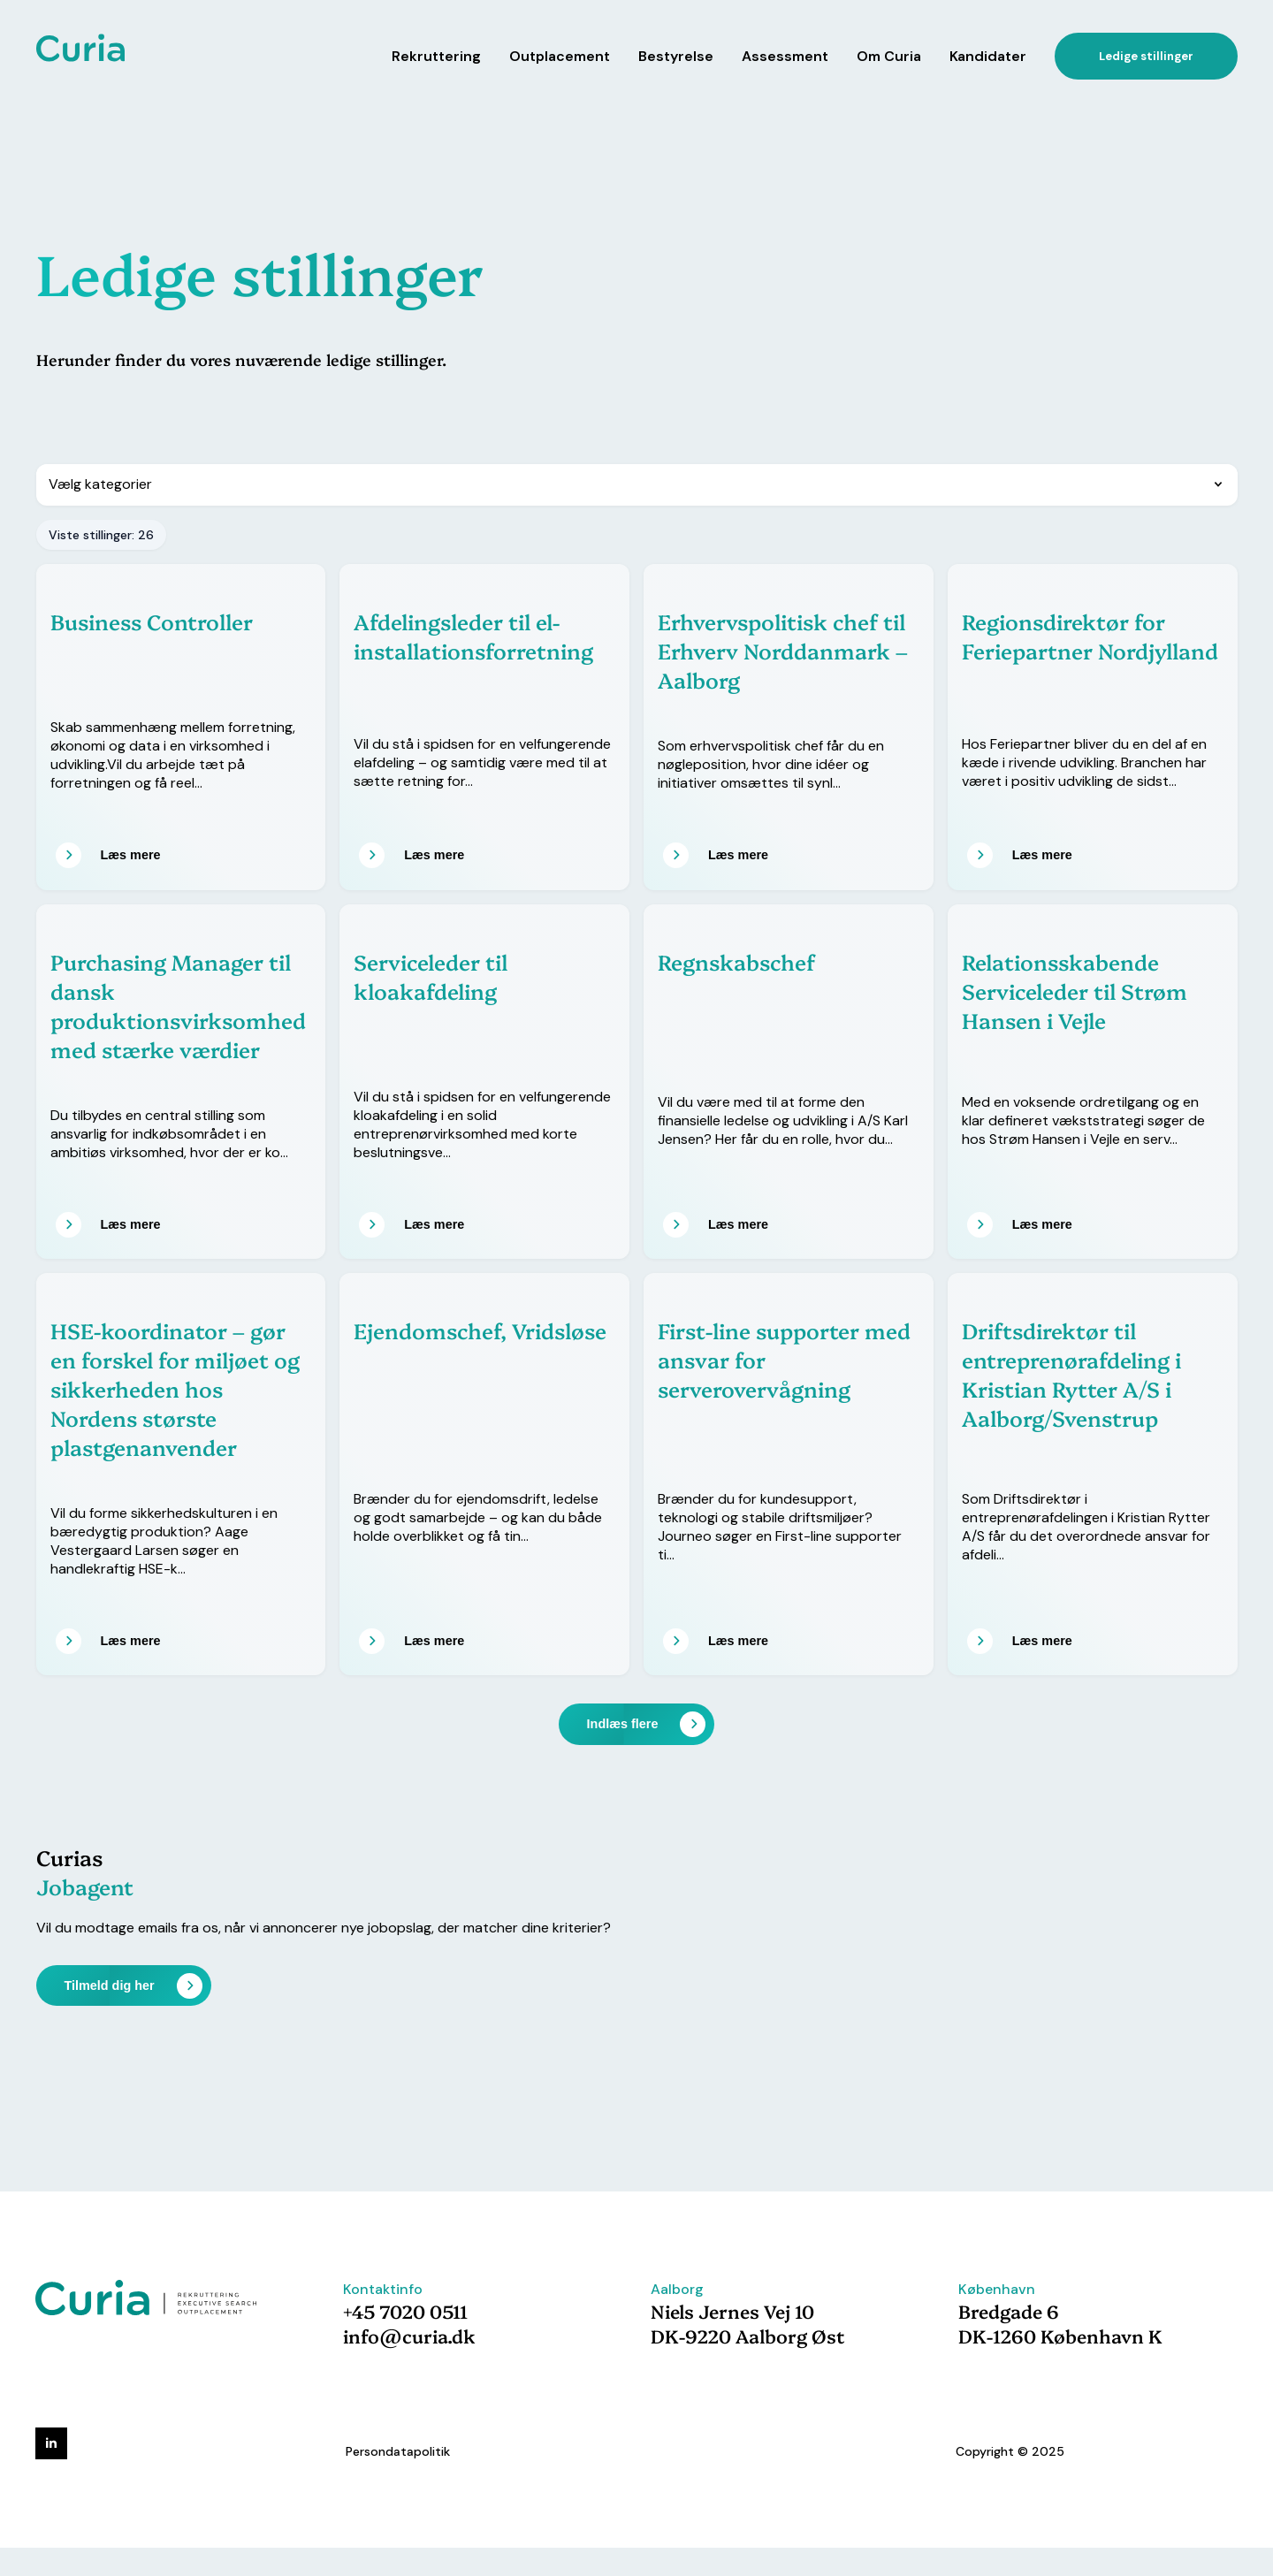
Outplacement (559, 56)
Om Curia (889, 56)
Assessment (785, 56)
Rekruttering (436, 56)
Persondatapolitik (398, 2451)
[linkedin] (51, 2443)
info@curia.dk (409, 2335)
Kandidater (987, 56)
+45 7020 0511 (405, 2310)
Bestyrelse (675, 56)
